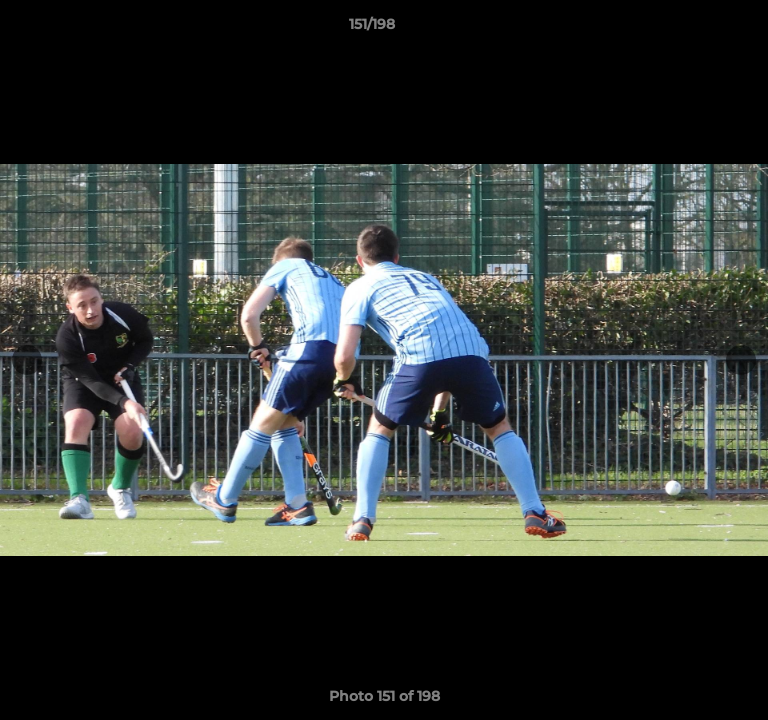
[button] (696, 29)
